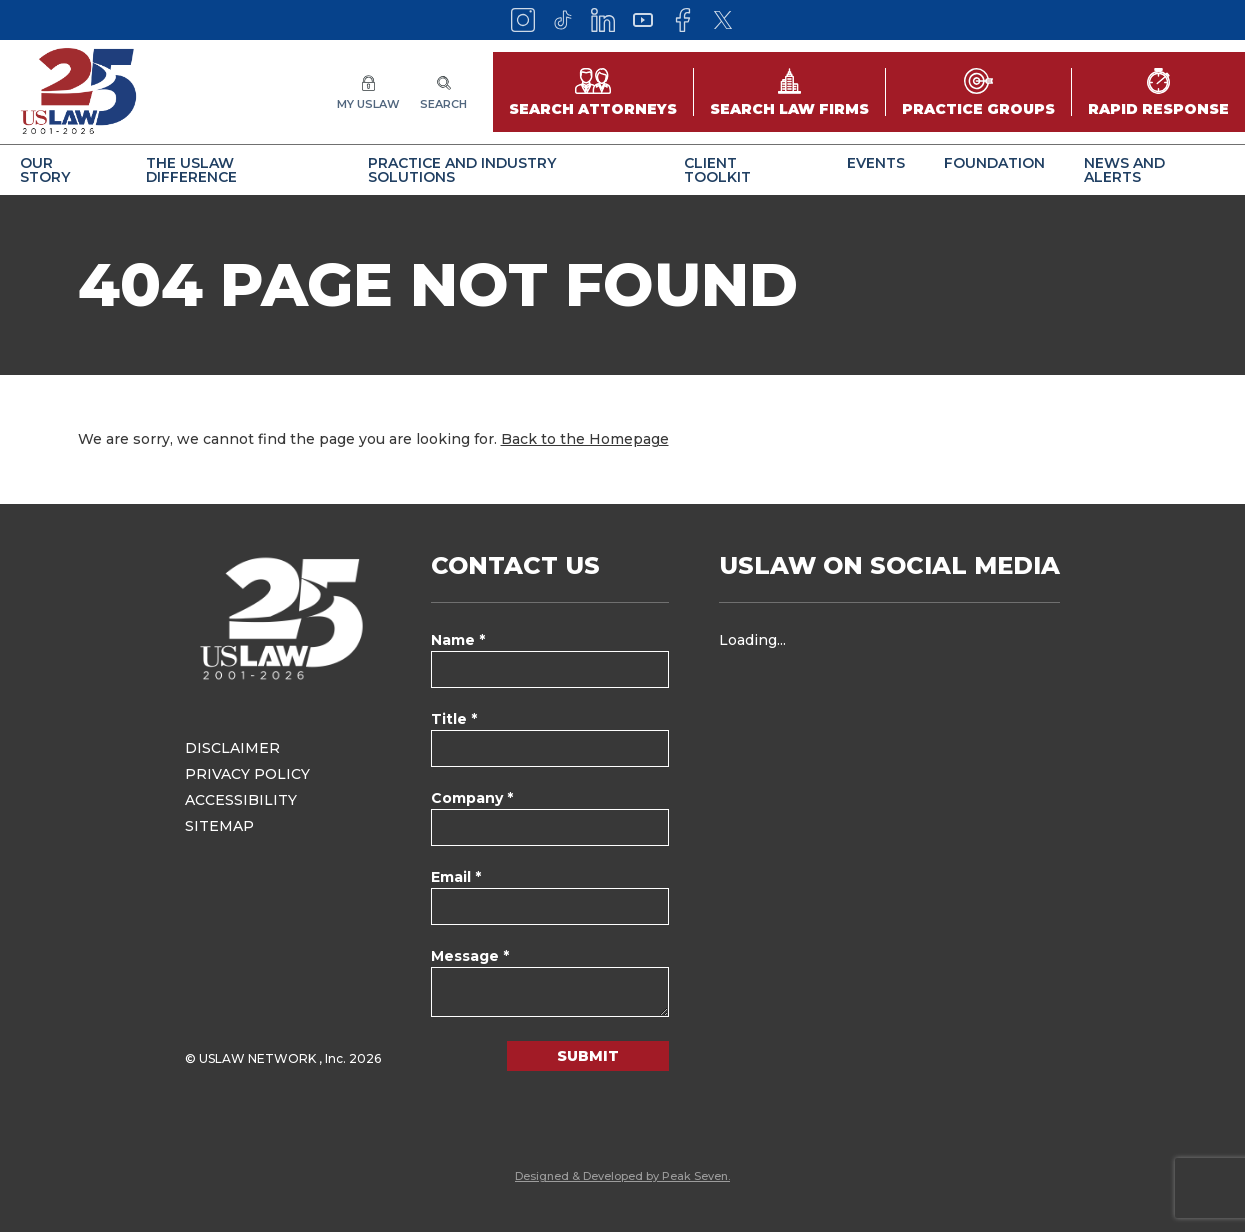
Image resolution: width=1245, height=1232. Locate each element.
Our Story (45, 170)
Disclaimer (232, 748)
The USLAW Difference (191, 170)
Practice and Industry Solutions (462, 170)
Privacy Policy (247, 774)
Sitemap (219, 826)
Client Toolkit (717, 170)
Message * (470, 956)
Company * (472, 798)
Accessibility (241, 800)
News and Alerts (1124, 170)
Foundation (994, 163)
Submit (588, 1056)
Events (876, 163)
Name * (458, 640)
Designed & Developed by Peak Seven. (622, 1176)
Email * (456, 877)
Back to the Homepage (585, 439)
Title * (454, 719)
